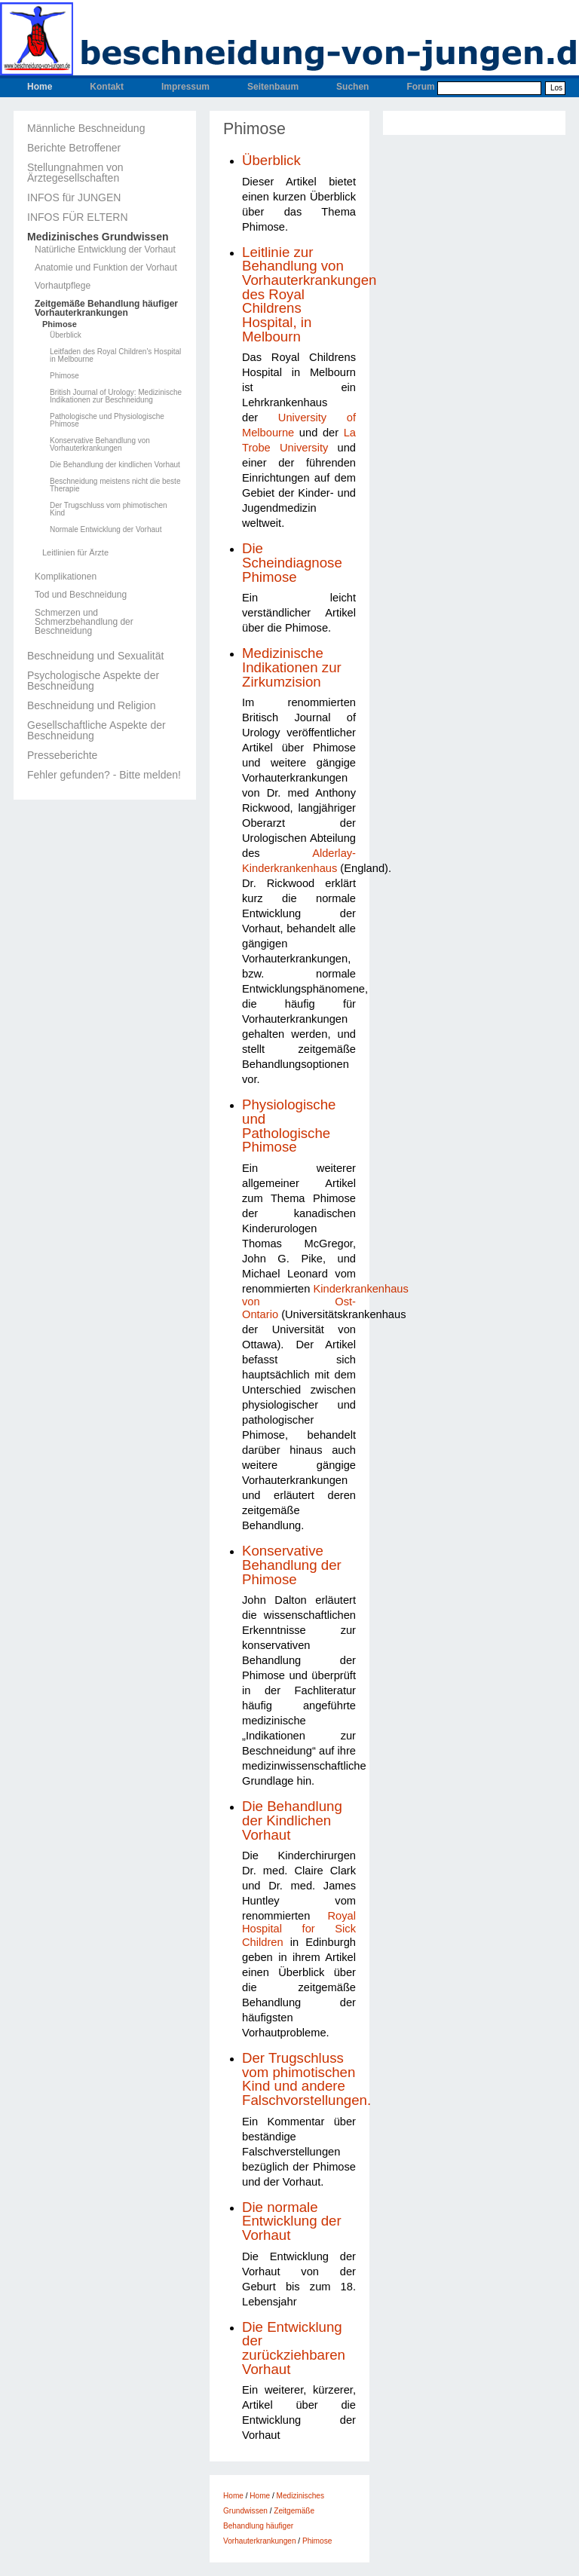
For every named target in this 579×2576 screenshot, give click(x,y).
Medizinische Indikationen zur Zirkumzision (292, 667)
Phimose (59, 324)
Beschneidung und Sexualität (95, 655)
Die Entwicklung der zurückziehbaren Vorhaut (293, 2348)
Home (39, 86)
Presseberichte (62, 755)
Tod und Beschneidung (81, 594)
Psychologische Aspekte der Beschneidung (93, 680)
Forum (420, 86)
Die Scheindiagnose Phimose (292, 562)
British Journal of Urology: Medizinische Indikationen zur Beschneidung (116, 396)
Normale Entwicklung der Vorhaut (105, 530)
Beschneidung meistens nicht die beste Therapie (115, 485)
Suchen (352, 86)
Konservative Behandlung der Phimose (292, 1564)
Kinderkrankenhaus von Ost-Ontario (325, 1302)
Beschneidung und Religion (91, 705)
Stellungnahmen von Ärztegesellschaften (75, 172)
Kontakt (107, 86)
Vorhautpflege (62, 285)
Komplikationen (65, 576)
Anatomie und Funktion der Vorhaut (106, 267)
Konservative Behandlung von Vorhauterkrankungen (100, 444)
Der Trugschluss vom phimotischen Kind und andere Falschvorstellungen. (306, 2079)
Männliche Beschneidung (86, 128)
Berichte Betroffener (74, 147)
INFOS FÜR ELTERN (77, 217)
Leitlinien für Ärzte (75, 553)
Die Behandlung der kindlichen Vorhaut (115, 465)
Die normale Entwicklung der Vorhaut (292, 2221)
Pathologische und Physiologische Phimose (107, 420)
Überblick (65, 335)
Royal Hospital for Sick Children (299, 1929)
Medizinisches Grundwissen (98, 236)
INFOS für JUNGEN (74, 197)
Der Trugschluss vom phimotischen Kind (108, 509)
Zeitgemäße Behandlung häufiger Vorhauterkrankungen (106, 308)
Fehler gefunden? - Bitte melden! (104, 774)
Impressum (185, 86)
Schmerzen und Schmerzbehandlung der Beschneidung (84, 621)
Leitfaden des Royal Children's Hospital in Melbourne (115, 355)
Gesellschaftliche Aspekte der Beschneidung (96, 730)
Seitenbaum (273, 86)
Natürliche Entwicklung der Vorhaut (105, 249)
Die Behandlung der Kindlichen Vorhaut (292, 1820)
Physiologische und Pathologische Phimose (288, 1126)
